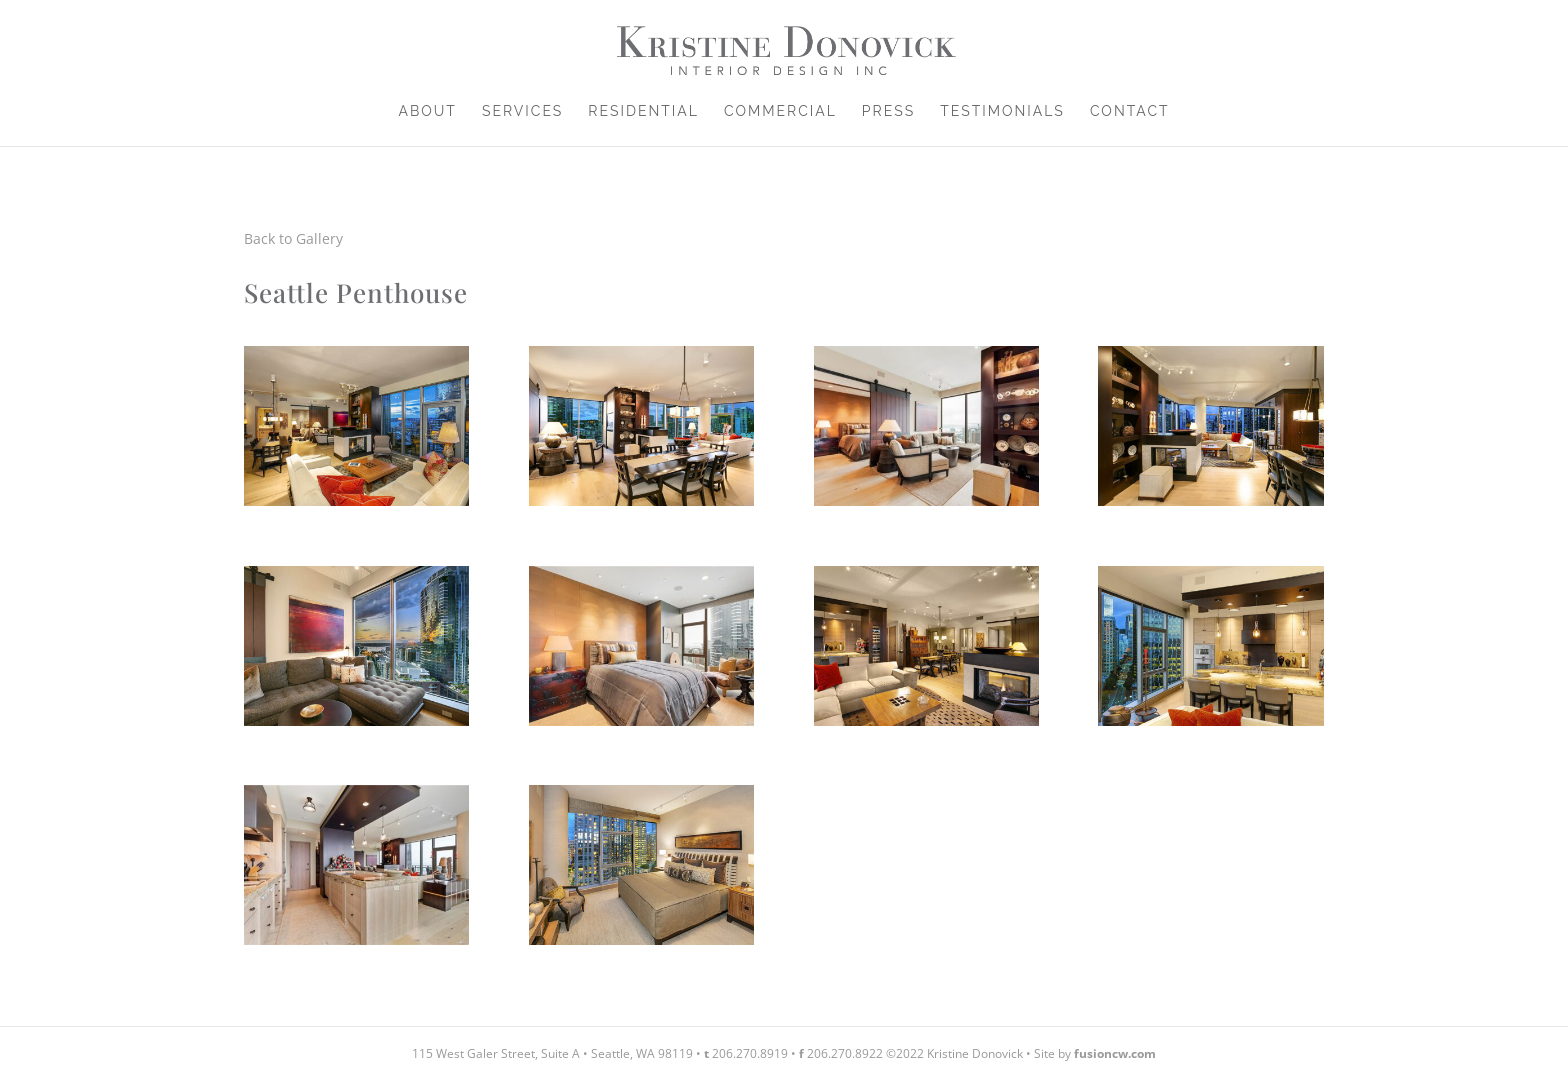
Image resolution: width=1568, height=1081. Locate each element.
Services (522, 111)
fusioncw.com (1115, 1053)
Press (888, 111)
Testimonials (1002, 111)
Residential (643, 111)
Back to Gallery (293, 238)
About (427, 111)
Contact (1130, 111)
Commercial (780, 111)
